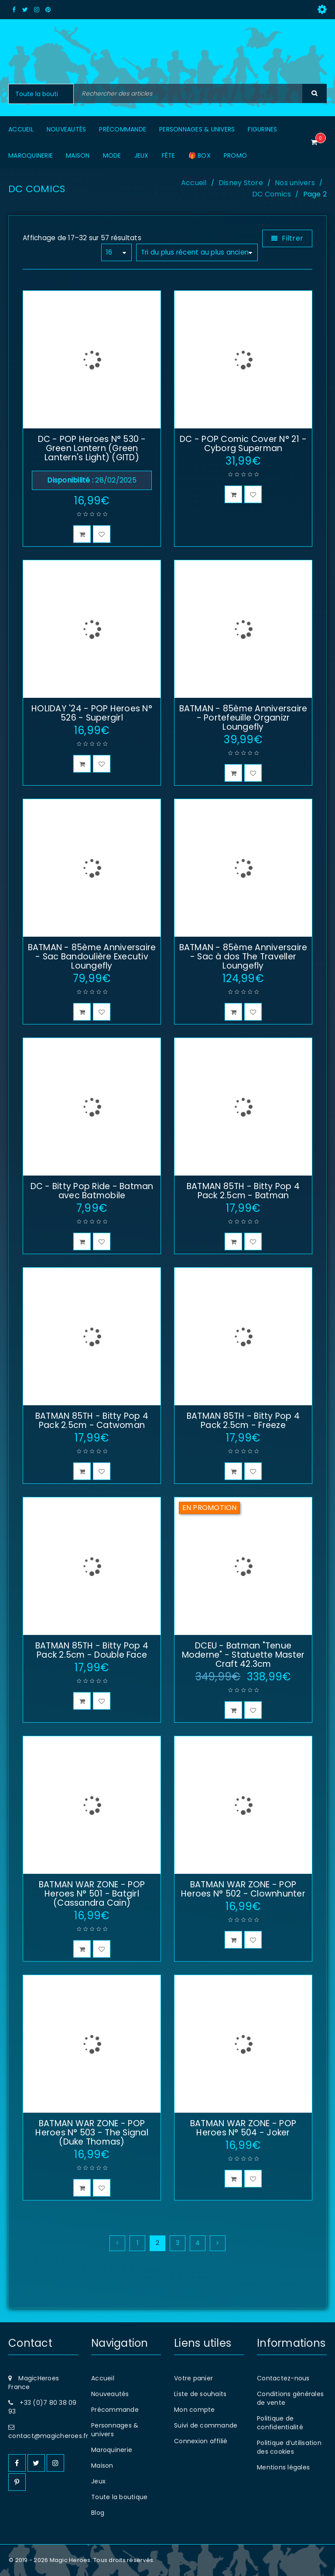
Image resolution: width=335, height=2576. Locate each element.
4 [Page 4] (197, 2242)
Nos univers (295, 183)
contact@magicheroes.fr (48, 2435)
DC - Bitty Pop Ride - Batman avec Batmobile (92, 1190)
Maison (102, 2465)
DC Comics (271, 194)
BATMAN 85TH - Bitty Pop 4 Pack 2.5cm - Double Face (91, 1650)
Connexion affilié (200, 2441)
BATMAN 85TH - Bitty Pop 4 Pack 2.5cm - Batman (243, 1190)
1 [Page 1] (137, 2242)
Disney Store (241, 183)
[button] (82, 534)
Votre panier (193, 2378)
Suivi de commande (205, 2425)
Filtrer (292, 238)
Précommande (115, 2409)
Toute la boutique (119, 2497)
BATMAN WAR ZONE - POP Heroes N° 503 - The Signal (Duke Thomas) (91, 2132)
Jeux (98, 2481)
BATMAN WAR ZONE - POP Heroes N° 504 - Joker (243, 2127)
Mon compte (194, 2409)
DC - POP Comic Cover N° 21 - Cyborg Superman (243, 443)
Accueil (194, 183)
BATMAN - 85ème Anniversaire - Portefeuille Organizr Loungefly (243, 718)
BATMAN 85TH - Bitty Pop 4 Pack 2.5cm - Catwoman (91, 1420)
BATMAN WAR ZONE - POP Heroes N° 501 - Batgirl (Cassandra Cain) (92, 1894)
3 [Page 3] (177, 2242)
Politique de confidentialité (280, 2422)
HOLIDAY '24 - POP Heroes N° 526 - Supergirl (91, 713)
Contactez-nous (283, 2378)
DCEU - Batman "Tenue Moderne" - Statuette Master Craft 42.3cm (243, 1655)
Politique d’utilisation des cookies (289, 2447)
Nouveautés (110, 2394)
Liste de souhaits (200, 2394)
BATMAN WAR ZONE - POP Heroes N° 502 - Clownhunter (243, 1889)
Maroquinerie (111, 2449)
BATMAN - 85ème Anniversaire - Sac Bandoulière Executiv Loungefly (92, 956)
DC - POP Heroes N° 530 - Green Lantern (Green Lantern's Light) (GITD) (92, 448)
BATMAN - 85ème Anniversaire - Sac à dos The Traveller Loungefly (243, 956)
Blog (97, 2512)
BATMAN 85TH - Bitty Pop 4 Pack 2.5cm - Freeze (243, 1420)
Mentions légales (283, 2467)
